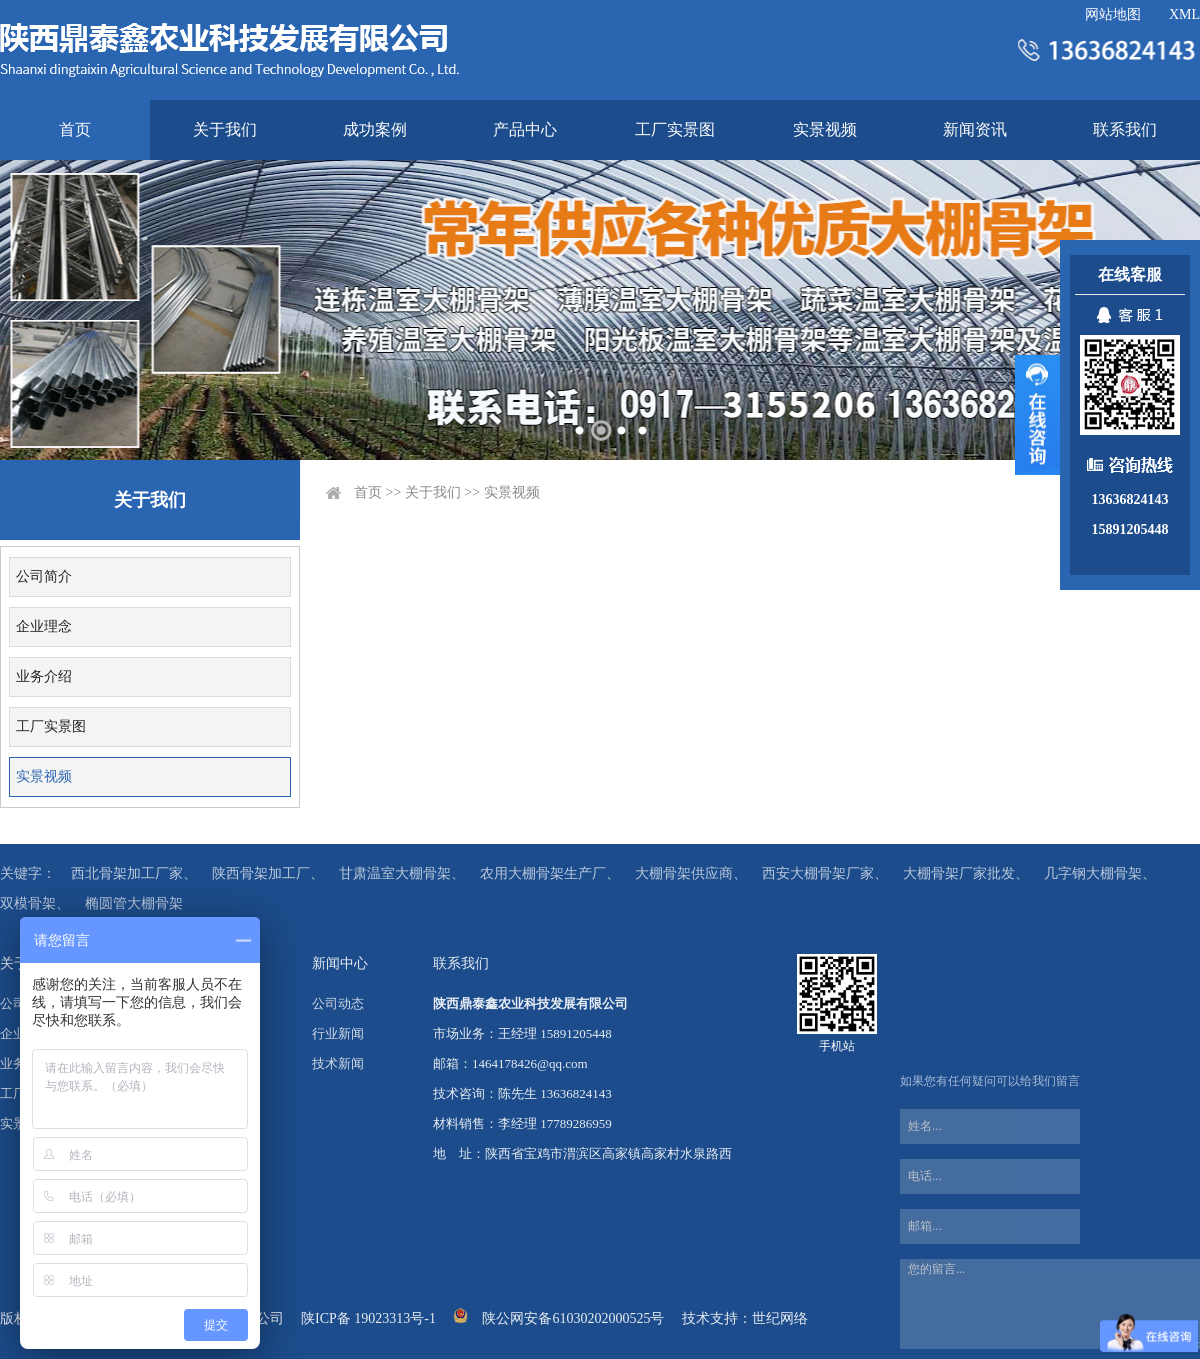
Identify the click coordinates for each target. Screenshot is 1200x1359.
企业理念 (44, 626)
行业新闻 (338, 1033)
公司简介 (44, 576)
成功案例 (375, 129)
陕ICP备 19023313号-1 (368, 1318)
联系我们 (1125, 129)
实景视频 (825, 129)
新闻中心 (340, 963)
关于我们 (225, 129)
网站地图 (1113, 14)
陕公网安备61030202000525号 (573, 1318)
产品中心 (525, 129)
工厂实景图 (675, 129)
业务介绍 (44, 676)
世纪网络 (780, 1318)
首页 (75, 129)
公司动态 (338, 1003)
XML (1184, 14)
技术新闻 (338, 1063)
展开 (1037, 415)
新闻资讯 (975, 129)
